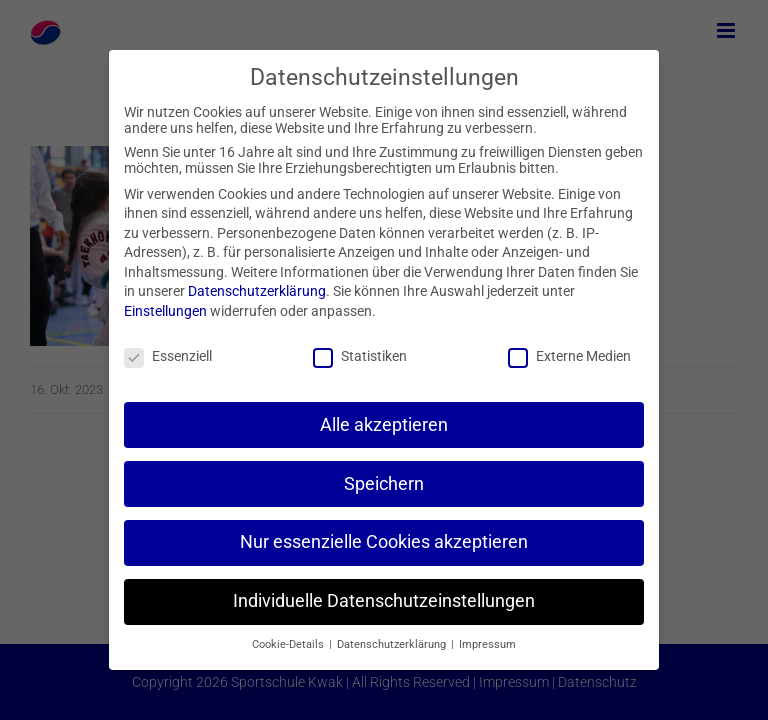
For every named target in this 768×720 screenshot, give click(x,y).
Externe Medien (569, 356)
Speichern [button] (384, 484)
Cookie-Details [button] (289, 644)
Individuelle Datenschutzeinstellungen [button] (384, 601)
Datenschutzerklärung (257, 291)
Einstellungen (165, 311)
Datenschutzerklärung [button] (393, 644)
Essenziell (168, 356)
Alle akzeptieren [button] (384, 425)
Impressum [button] (487, 644)
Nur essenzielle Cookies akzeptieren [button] (384, 542)
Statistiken (360, 356)
